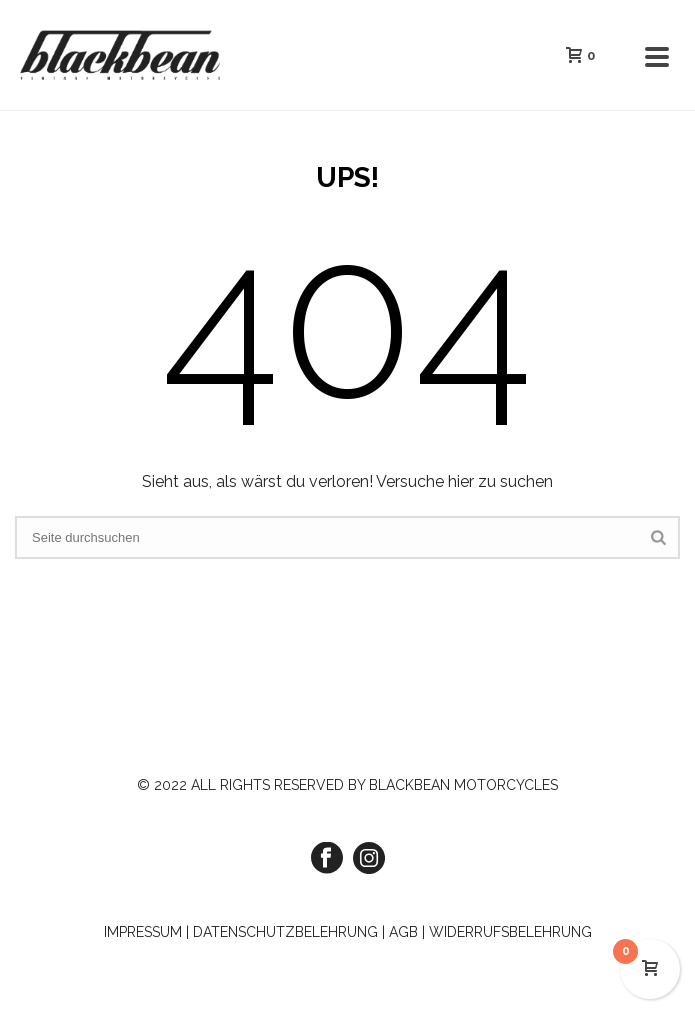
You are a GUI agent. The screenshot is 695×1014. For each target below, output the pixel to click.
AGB (403, 932)
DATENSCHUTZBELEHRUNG (285, 932)
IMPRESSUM (143, 932)
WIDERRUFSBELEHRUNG (510, 932)
